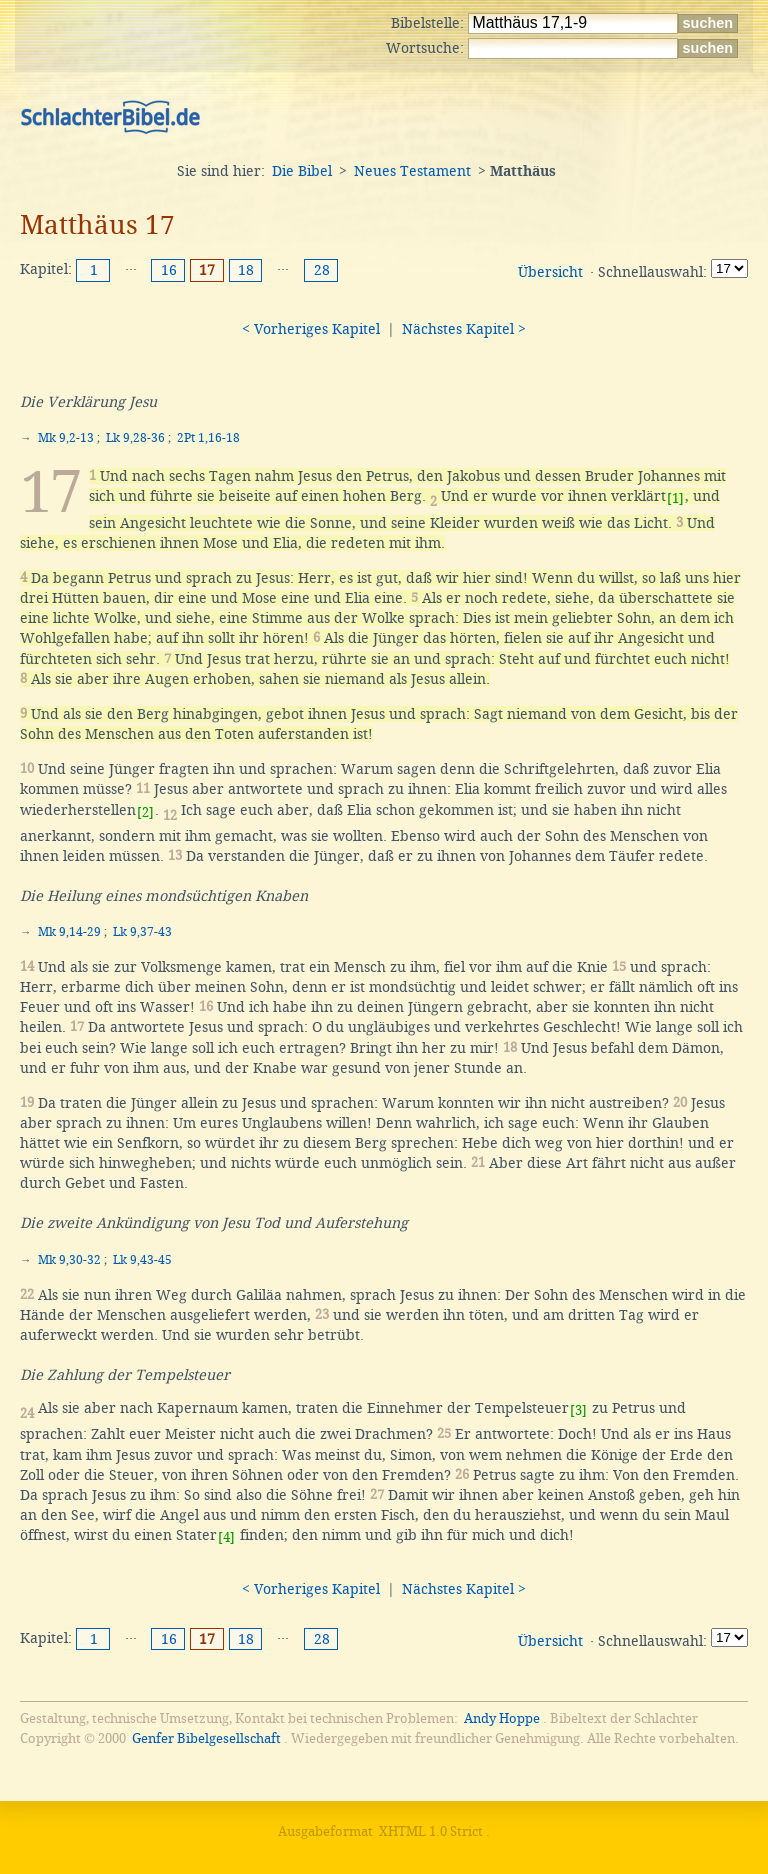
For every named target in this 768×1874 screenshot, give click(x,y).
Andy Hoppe (502, 1718)
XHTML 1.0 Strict (431, 1831)
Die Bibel (302, 171)
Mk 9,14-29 (69, 932)
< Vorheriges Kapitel (311, 329)
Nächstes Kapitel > (464, 329)
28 (322, 270)
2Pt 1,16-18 (208, 438)
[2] (145, 812)
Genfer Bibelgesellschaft (206, 1738)
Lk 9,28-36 (135, 438)
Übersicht (550, 272)
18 (246, 270)
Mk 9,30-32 (69, 1260)
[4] (226, 1537)
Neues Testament (412, 171)
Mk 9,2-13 (66, 438)
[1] (675, 498)
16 (169, 270)
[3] (578, 1410)
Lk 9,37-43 (142, 932)
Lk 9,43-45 (142, 1260)
